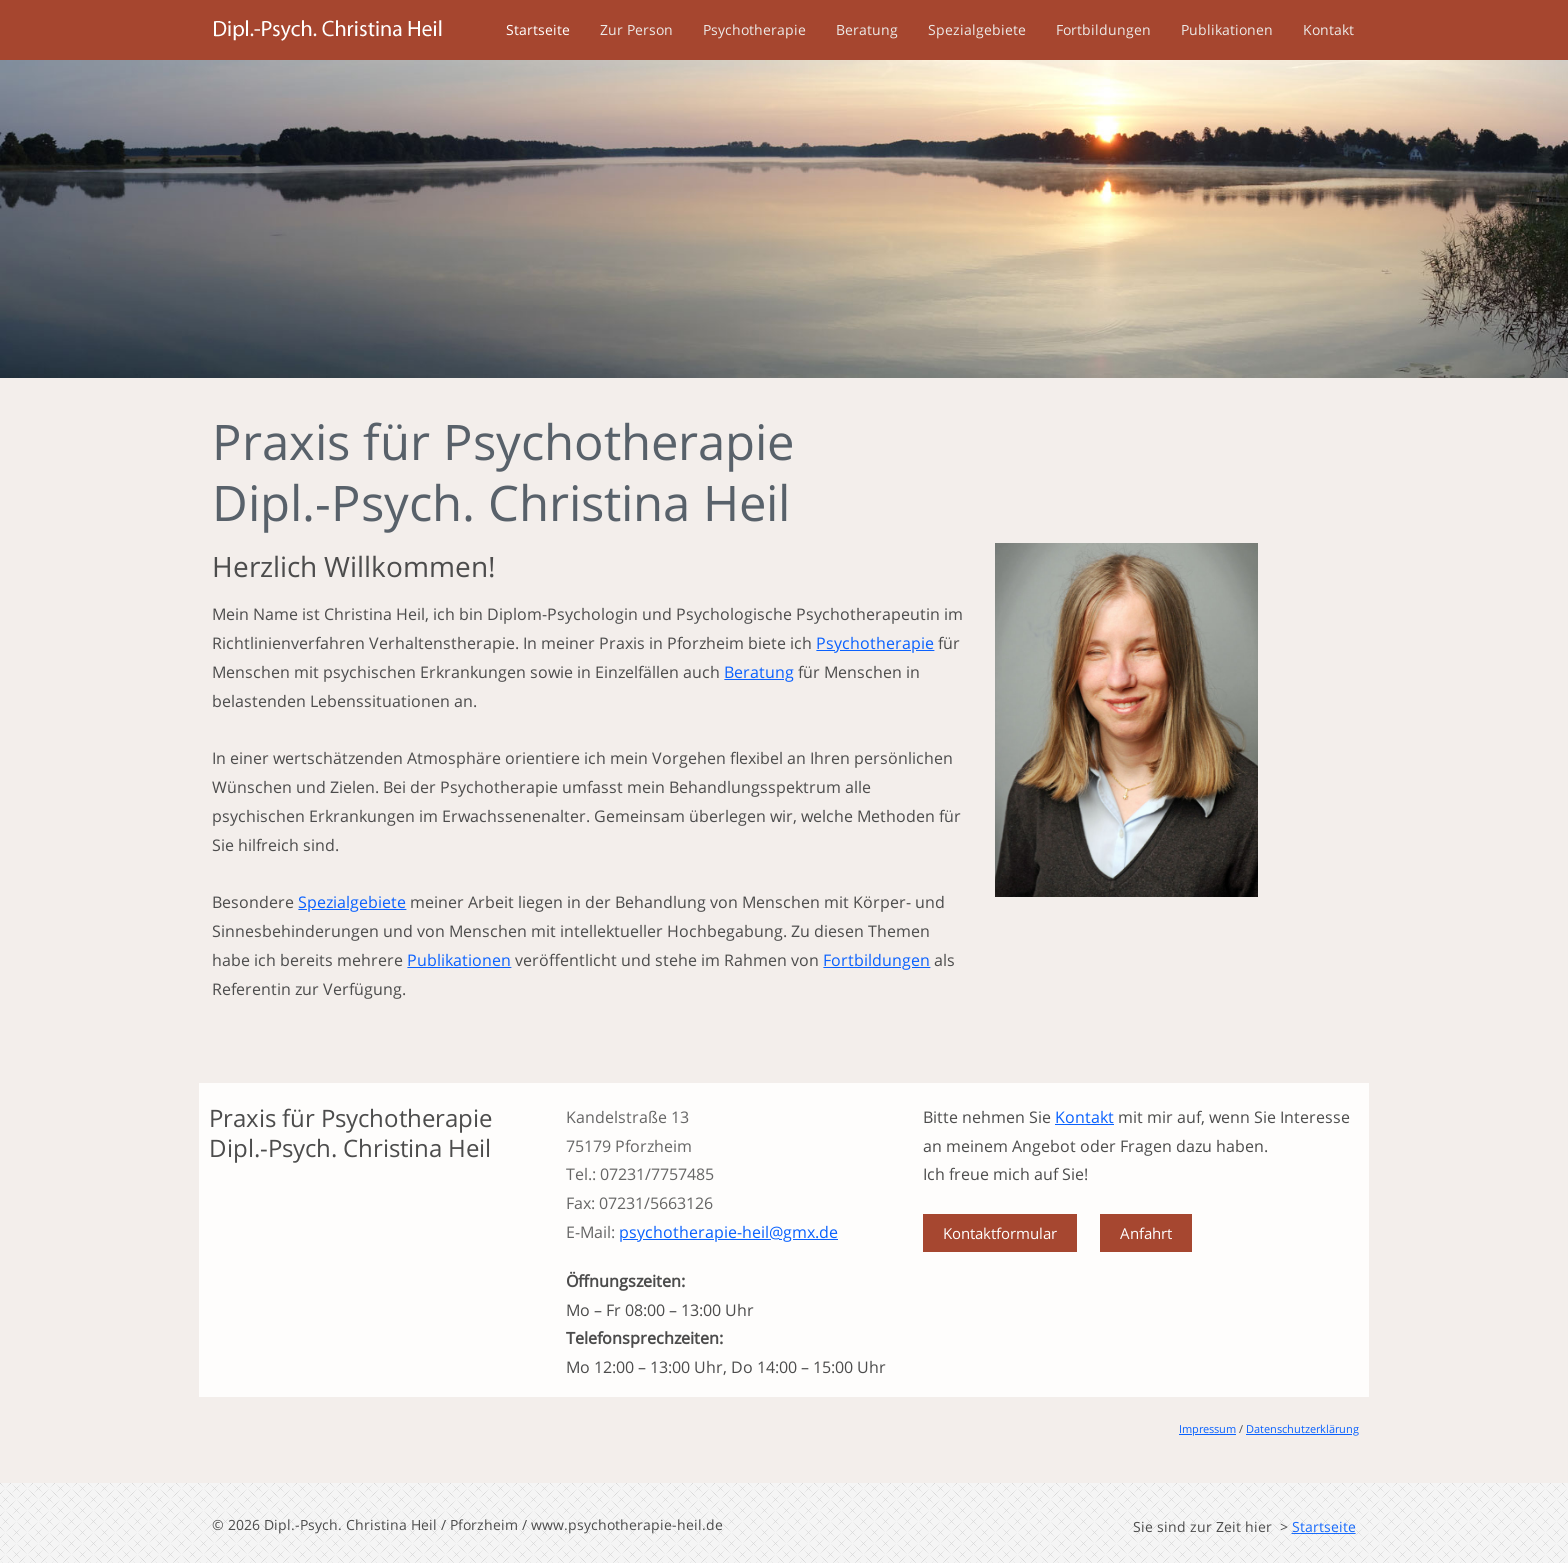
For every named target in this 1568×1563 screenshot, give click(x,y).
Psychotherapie (754, 29)
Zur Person (636, 29)
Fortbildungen (1103, 29)
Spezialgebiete (977, 29)
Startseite (538, 29)
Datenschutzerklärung (1302, 1428)
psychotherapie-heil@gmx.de (728, 1232)
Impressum (1207, 1428)
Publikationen (1227, 29)
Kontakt (1328, 29)
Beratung (867, 29)
